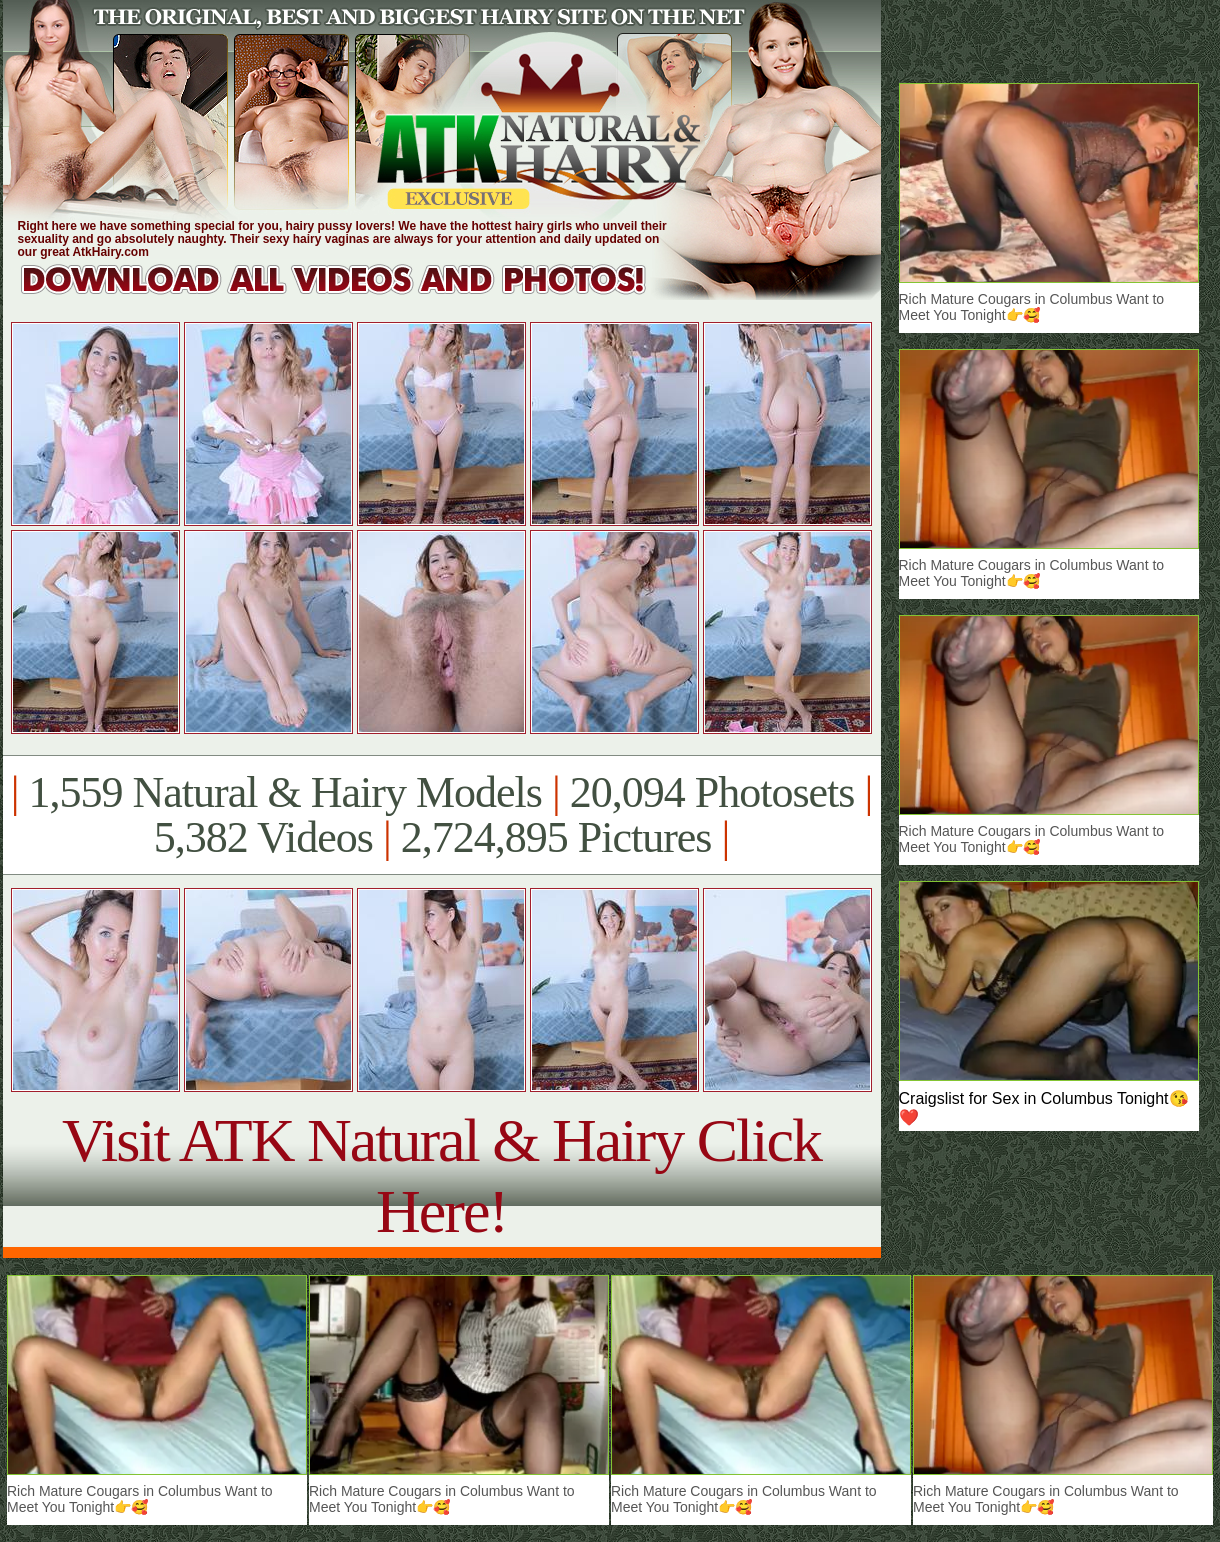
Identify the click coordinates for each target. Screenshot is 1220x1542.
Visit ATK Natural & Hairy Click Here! (441, 1175)
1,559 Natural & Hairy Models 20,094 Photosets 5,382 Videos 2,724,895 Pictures (441, 815)
